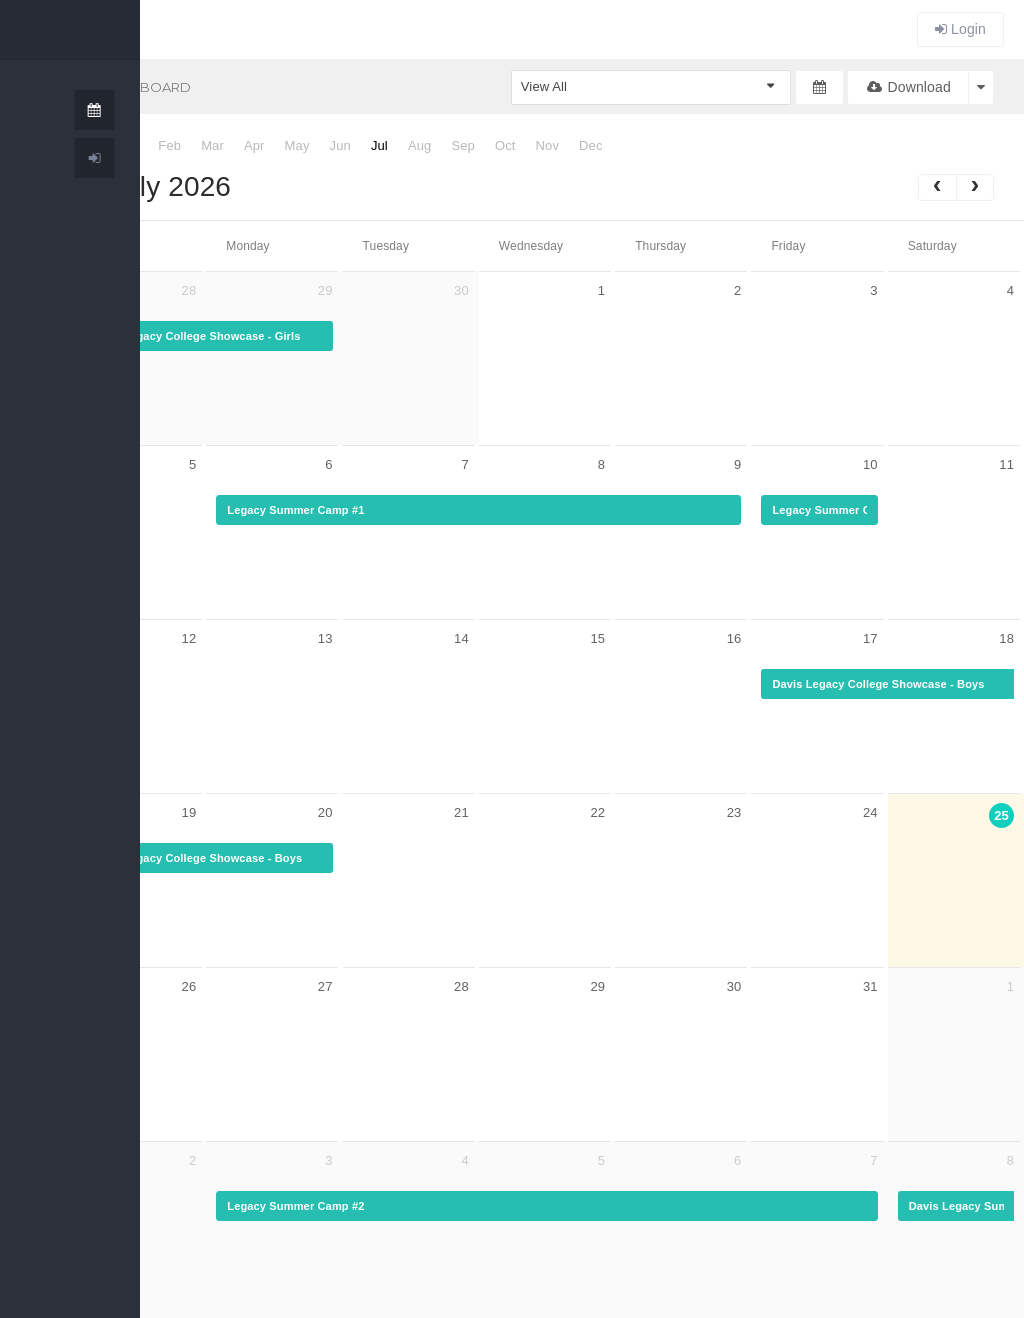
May (297, 145)
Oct (505, 145)
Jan (127, 145)
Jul (379, 145)
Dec (591, 145)
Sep (463, 145)
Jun (340, 145)
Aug (420, 145)
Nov (548, 145)
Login (960, 29)
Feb (169, 145)
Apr (254, 145)
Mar (212, 145)
